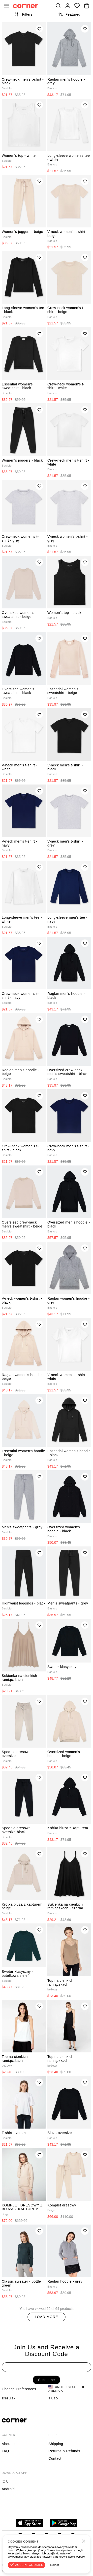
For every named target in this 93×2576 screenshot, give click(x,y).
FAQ (5, 2451)
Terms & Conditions (16, 2564)
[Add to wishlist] (39, 29)
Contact (54, 2458)
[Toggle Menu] (6, 6)
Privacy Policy (46, 2564)
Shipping (55, 2444)
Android (8, 2489)
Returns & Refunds (64, 2451)
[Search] (58, 6)
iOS (5, 2482)
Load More (46, 2317)
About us (9, 2444)
